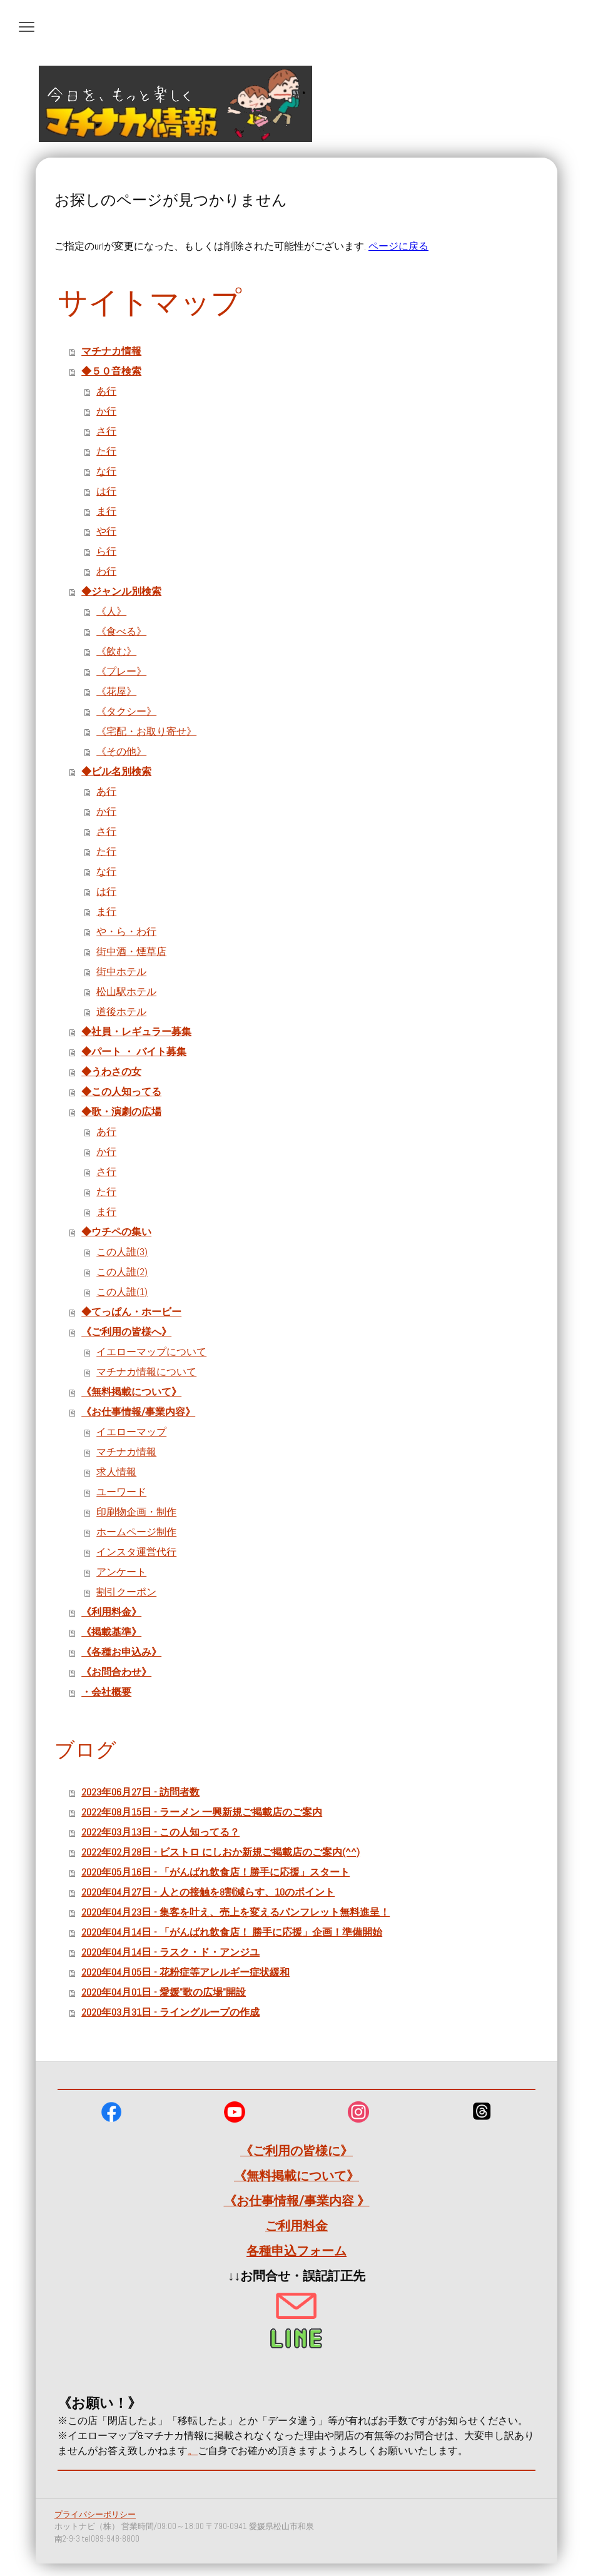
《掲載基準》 (111, 1632)
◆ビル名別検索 (116, 771)
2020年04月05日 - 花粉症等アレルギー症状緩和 (185, 1972)
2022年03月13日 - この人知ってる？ (160, 1832)
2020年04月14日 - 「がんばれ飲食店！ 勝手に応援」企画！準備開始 (231, 1932)
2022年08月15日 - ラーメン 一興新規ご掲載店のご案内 (201, 1812)
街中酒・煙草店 (131, 951)
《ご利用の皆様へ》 (126, 1331)
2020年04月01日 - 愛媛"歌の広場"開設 (163, 1992)
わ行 (106, 571)
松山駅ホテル (126, 991)
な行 (106, 471)
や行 (106, 531)
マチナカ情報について (146, 1371)
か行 (106, 411)
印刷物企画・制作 (136, 1511)
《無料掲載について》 (131, 1391)
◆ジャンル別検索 (121, 591)
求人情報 (116, 1471)
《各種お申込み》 (121, 1652)
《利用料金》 (111, 1612)
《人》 (111, 611)
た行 (106, 451)
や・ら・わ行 (126, 931)
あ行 (106, 391)
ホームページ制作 (136, 1531)
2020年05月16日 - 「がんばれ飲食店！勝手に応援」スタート (215, 1872)
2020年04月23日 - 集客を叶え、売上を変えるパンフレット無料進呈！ (235, 1912)
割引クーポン (126, 1592)
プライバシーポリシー (95, 2514)
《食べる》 (121, 631)
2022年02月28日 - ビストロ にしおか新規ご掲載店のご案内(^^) (220, 1852)
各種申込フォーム (296, 2251)
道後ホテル (121, 1011)
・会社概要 (106, 1692)
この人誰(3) (122, 1251)
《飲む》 (116, 651)
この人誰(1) (122, 1291)
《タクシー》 (126, 711)
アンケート (121, 1571)
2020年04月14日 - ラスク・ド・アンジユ (170, 1952)
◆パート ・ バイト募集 (133, 1051)
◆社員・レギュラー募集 (136, 1031)
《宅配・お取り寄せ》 (146, 731)
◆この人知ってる (121, 1091)
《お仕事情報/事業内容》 (138, 1411)
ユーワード (121, 1491)
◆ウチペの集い (116, 1231)
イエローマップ (131, 1431)
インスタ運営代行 (136, 1551)
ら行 (106, 551)
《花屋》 (116, 691)
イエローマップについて (151, 1351)
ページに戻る (398, 246)
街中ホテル (121, 971)
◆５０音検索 (111, 371)
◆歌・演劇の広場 (121, 1111)
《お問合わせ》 (116, 1672)
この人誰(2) (122, 1271)
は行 (106, 491)
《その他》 (121, 751)
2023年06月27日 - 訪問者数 (140, 1792)
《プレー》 (121, 671)
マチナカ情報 (111, 351)
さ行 (106, 431)
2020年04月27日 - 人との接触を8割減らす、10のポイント (208, 1892)
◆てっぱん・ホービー (131, 1311)
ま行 (106, 511)
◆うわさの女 (111, 1071)
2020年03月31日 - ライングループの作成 (170, 2012)
